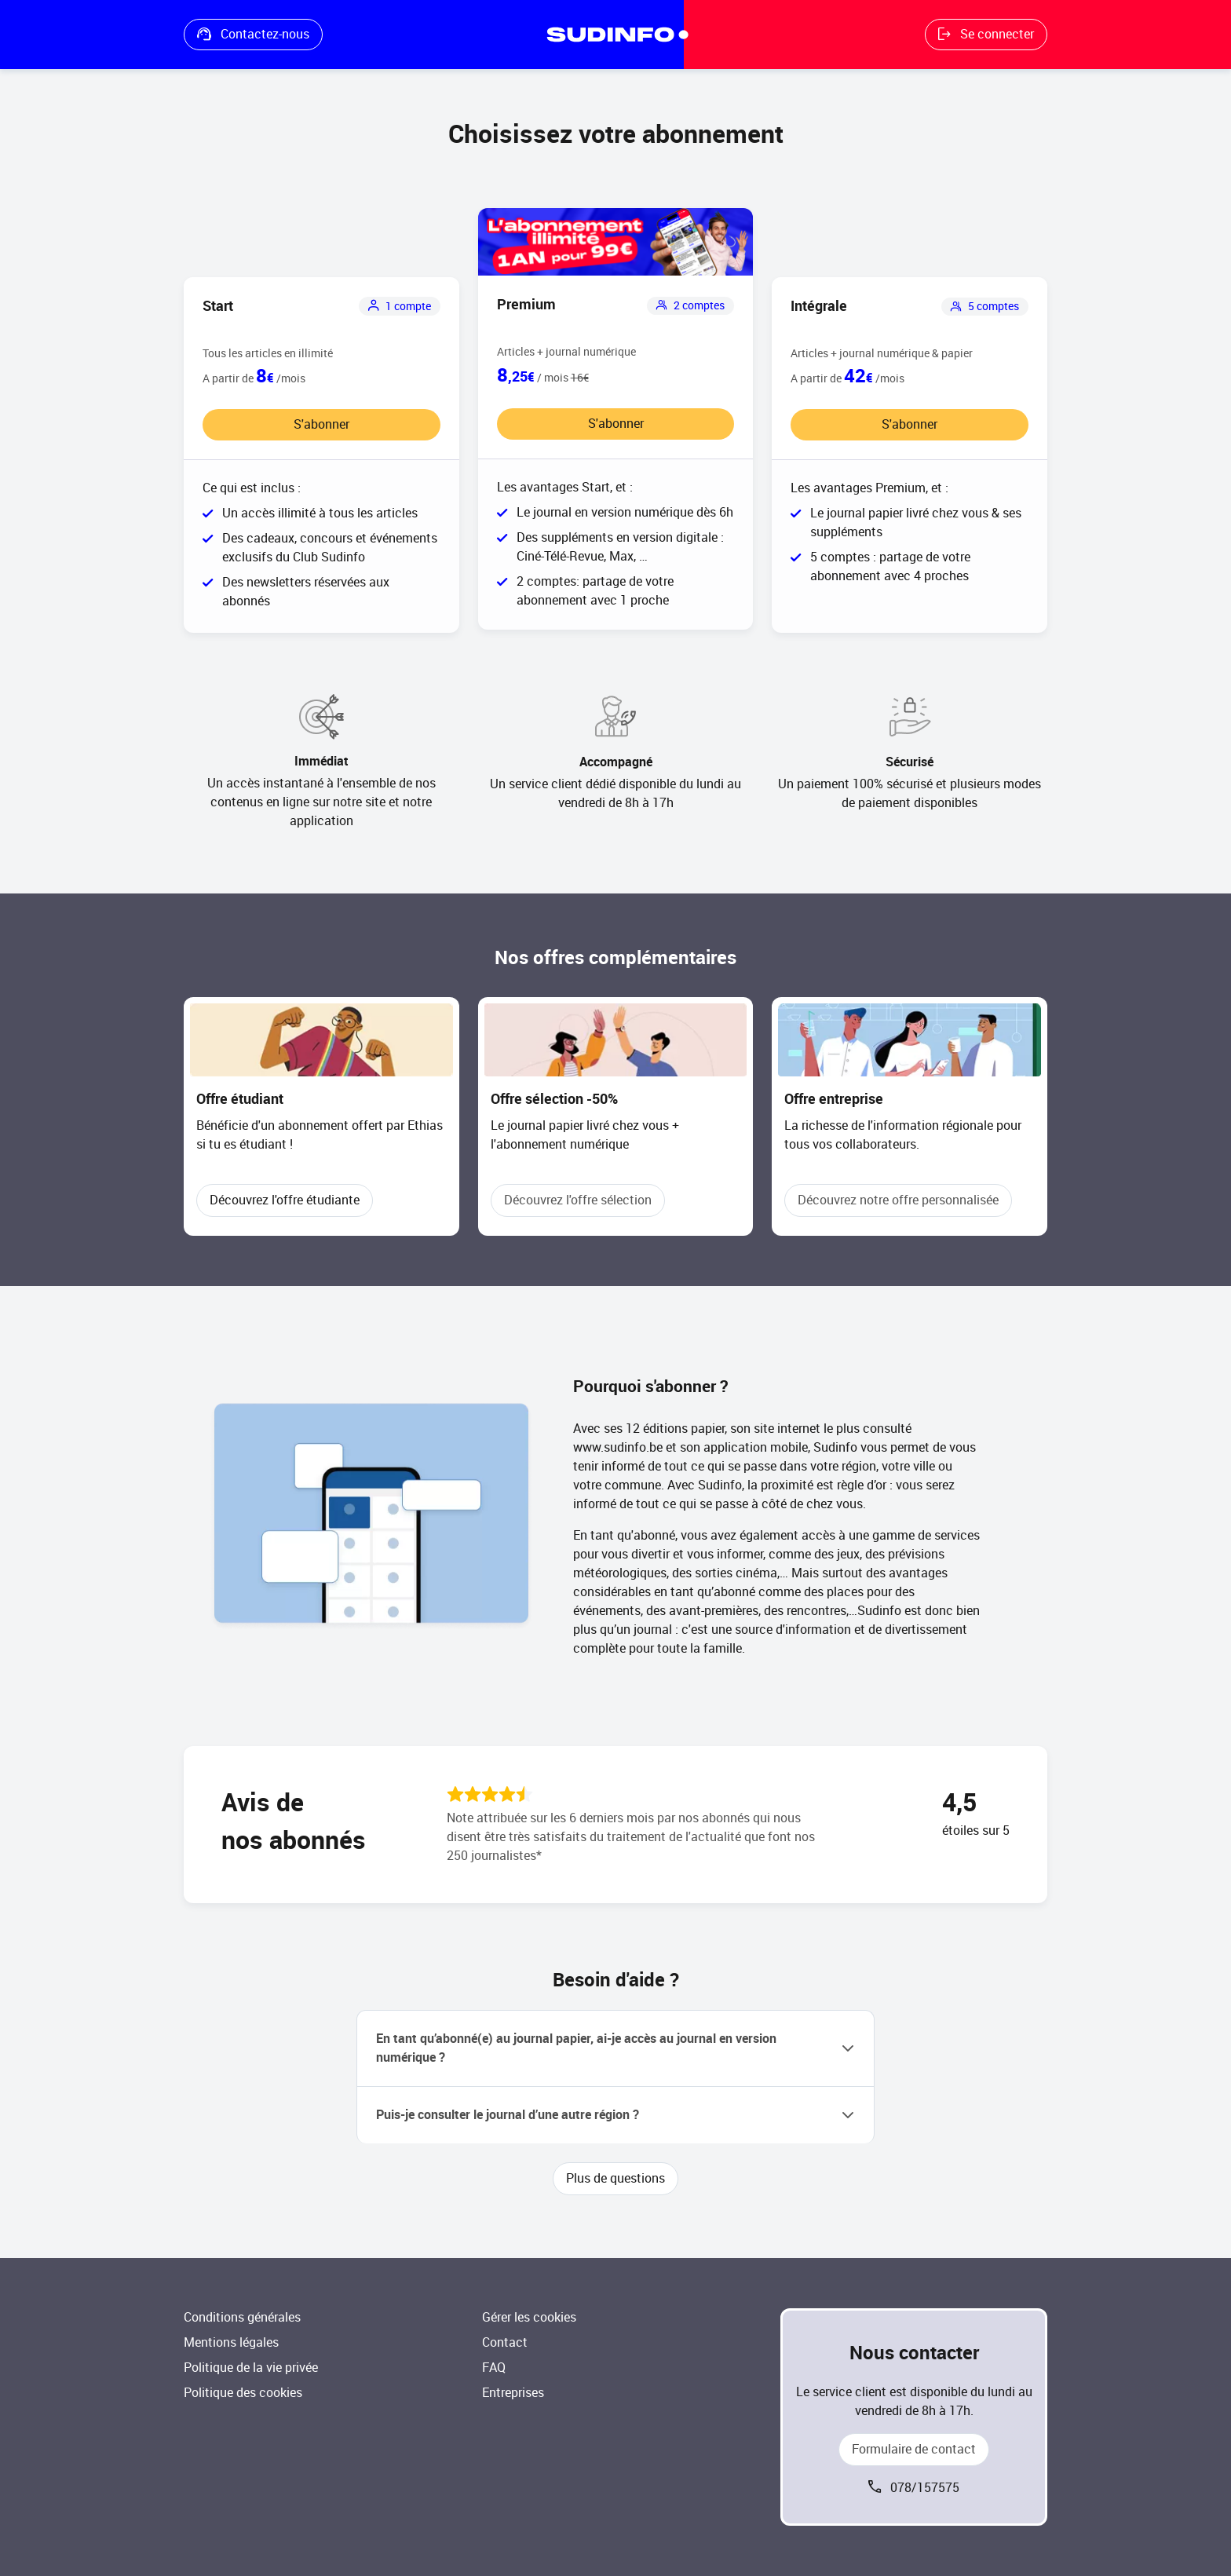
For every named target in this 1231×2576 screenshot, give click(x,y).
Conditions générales (242, 2317)
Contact (505, 2342)
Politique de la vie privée (251, 2367)
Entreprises (513, 2392)
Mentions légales (231, 2342)
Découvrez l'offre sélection (578, 1200)
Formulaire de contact (914, 2449)
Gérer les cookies (529, 2317)
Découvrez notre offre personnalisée (898, 1200)
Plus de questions (615, 2178)
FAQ (494, 2367)
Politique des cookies (243, 2392)
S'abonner (321, 424)
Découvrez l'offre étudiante (285, 1200)
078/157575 (924, 2487)
